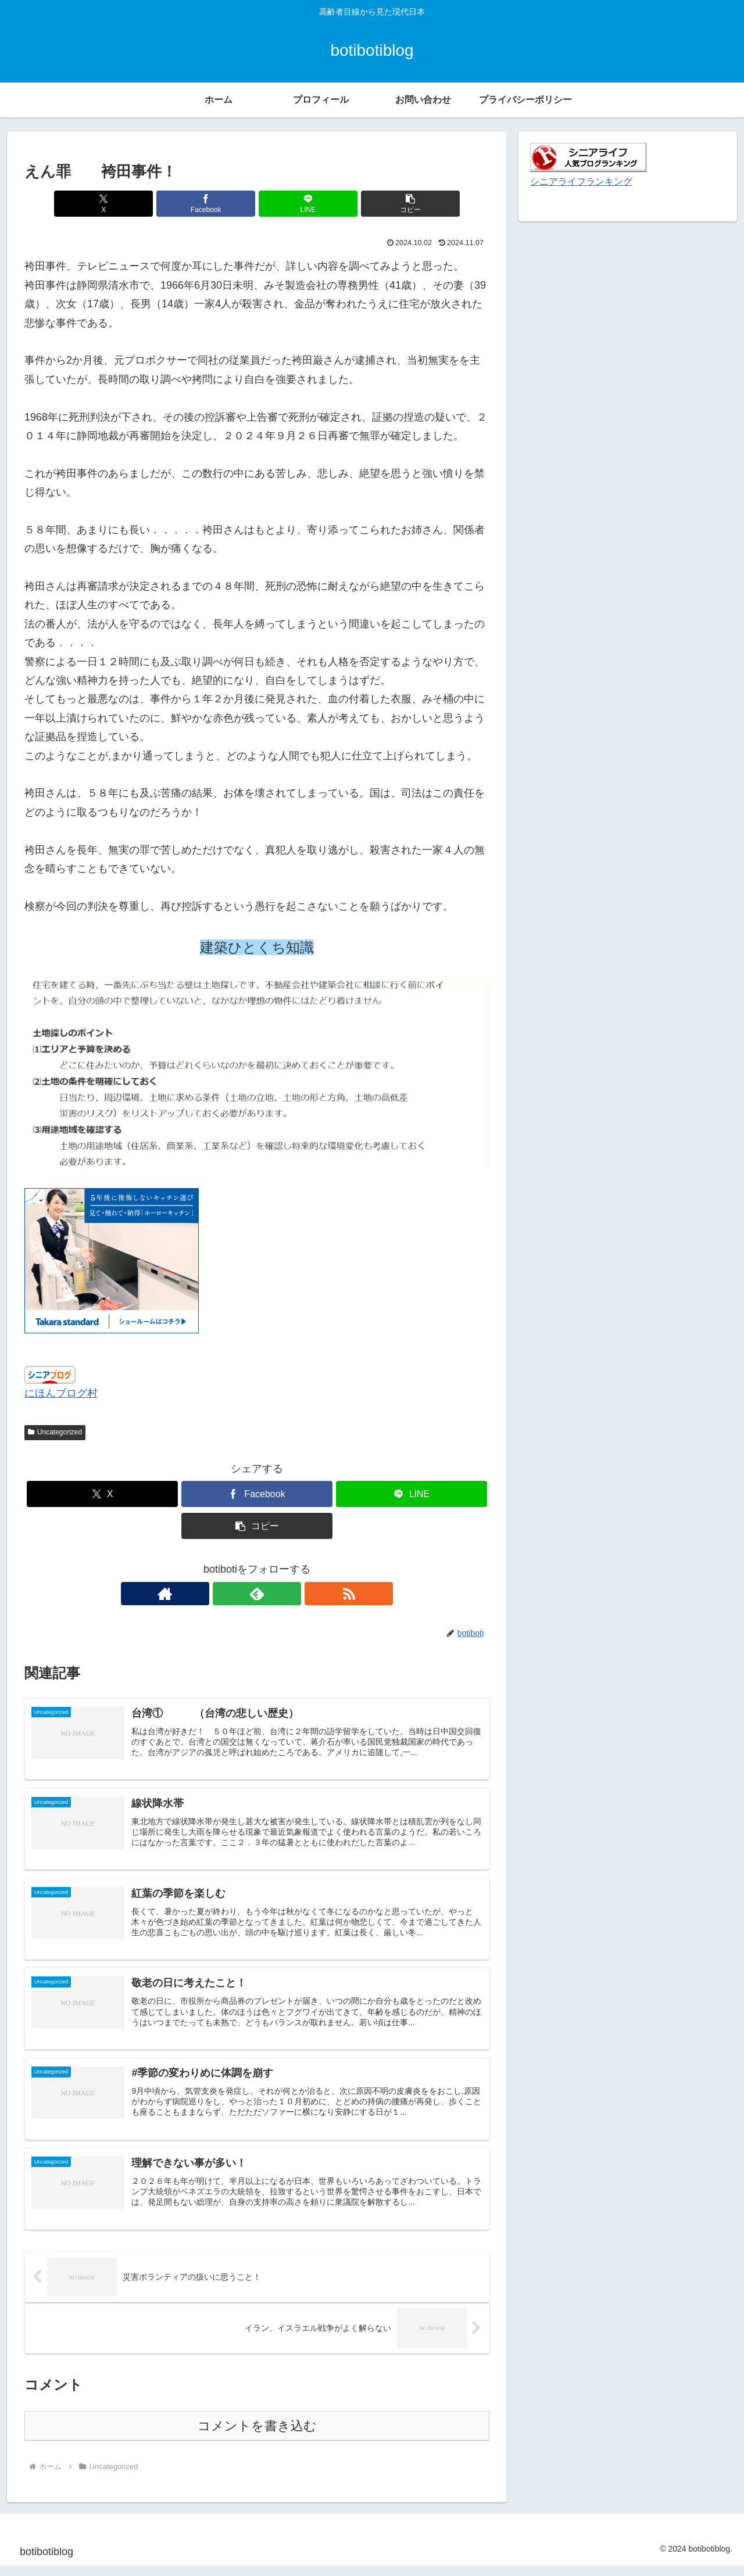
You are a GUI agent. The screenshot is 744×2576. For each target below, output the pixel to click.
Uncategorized (55, 1432)
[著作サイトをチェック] (230, 1593)
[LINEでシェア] (296, 204)
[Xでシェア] (139, 204)
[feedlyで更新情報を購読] (257, 1593)
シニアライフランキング (581, 181)
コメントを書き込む (257, 2436)
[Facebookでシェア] (218, 204)
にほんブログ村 (61, 1393)
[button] (374, 204)
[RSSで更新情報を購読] (283, 1593)
